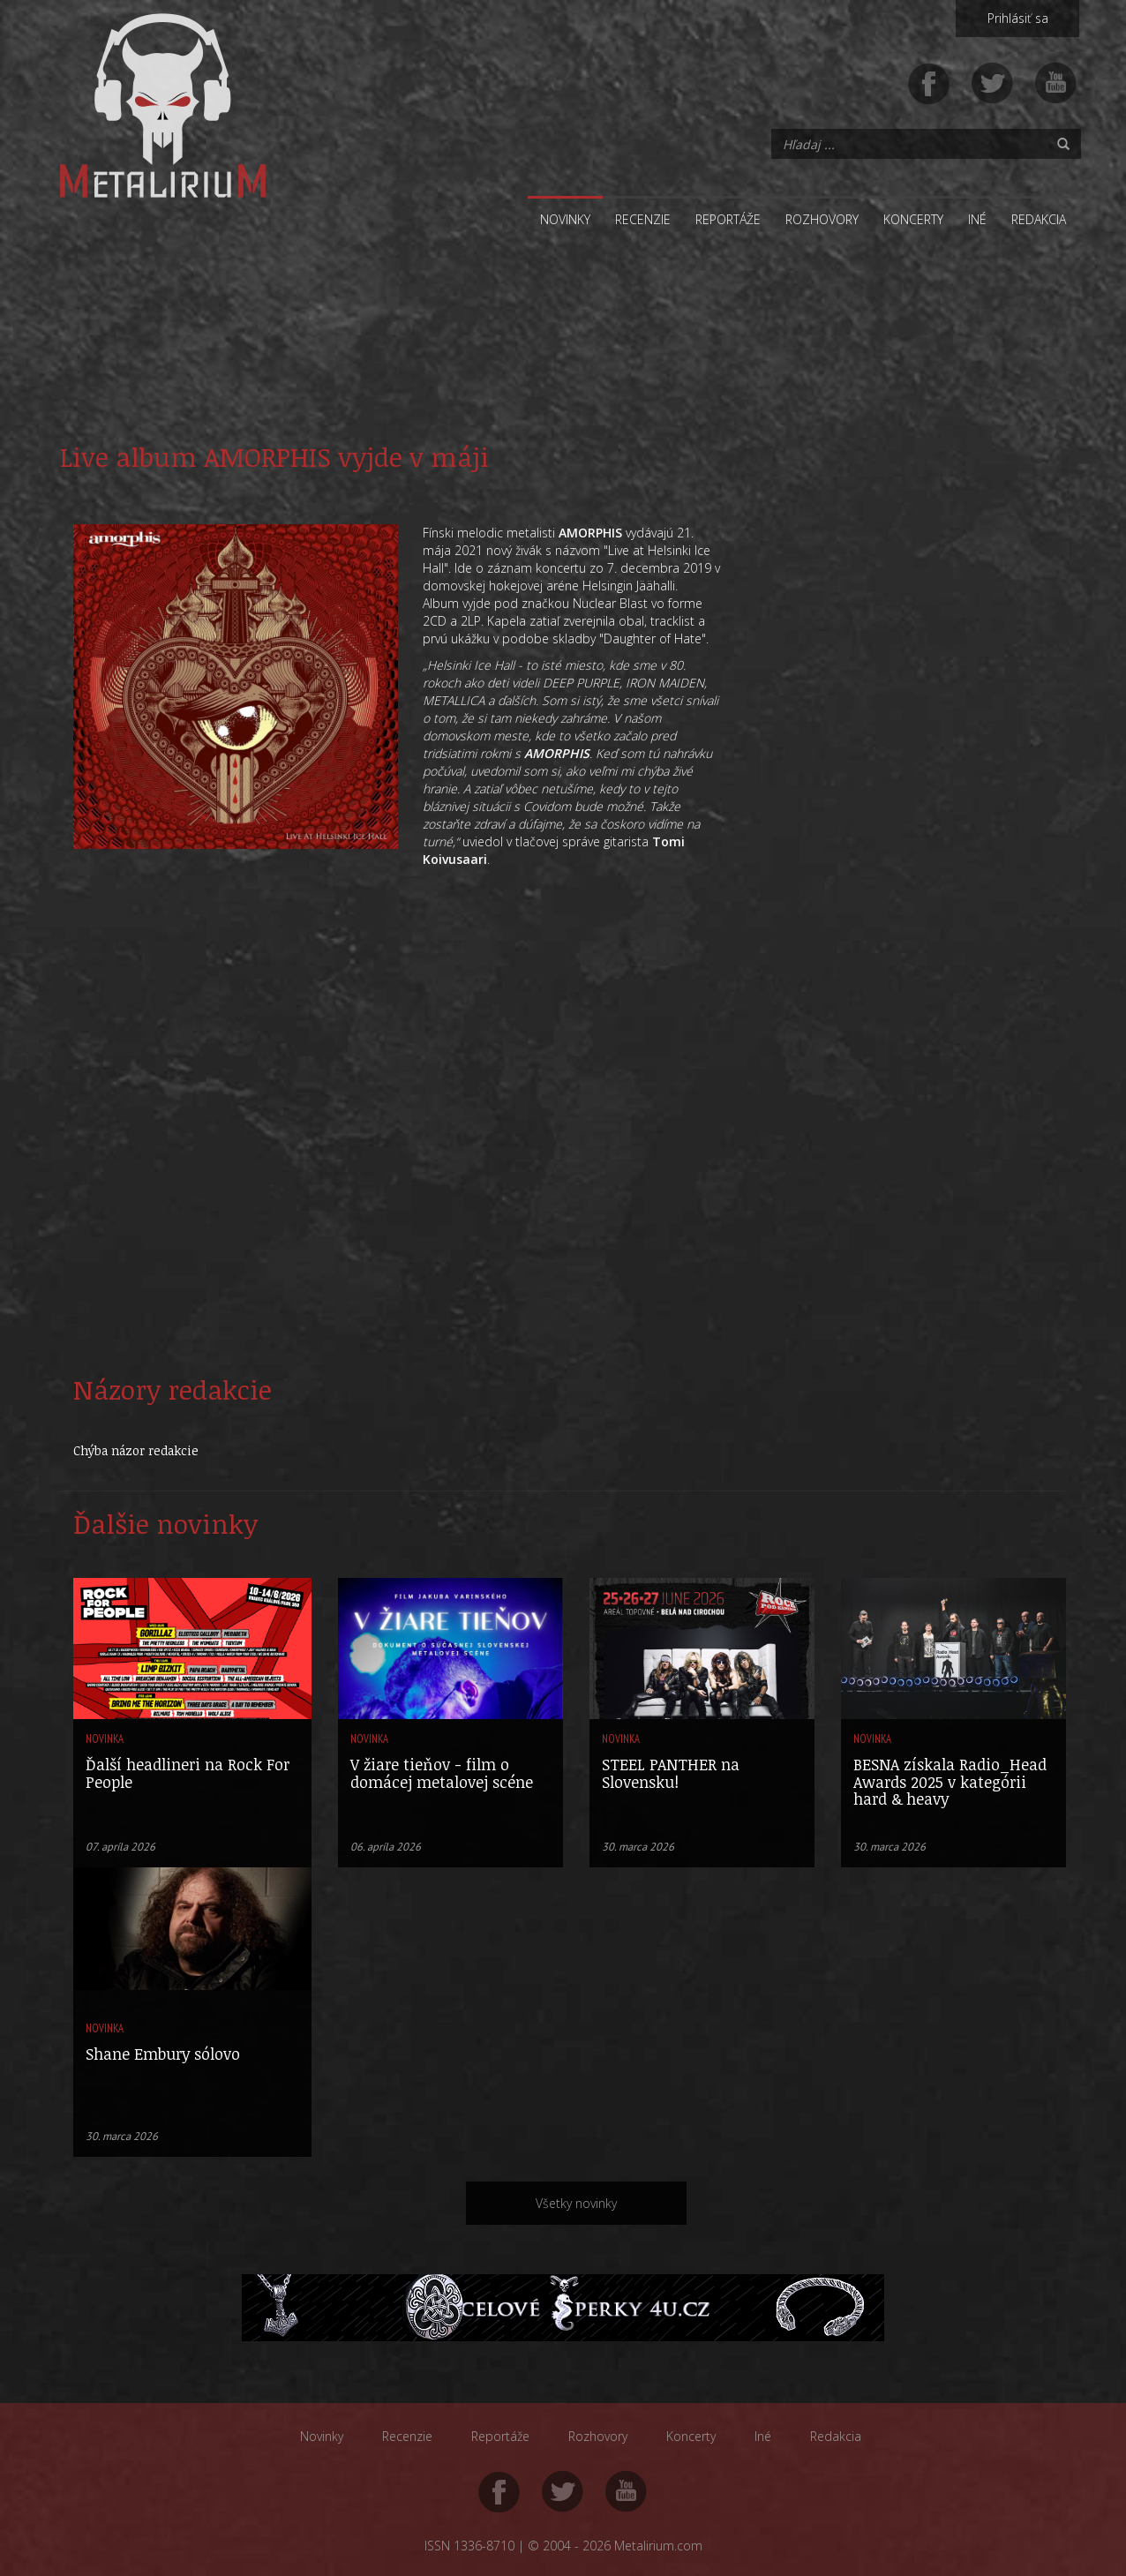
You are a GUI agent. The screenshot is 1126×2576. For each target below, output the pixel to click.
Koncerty (913, 219)
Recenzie (643, 219)
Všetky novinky (576, 2203)
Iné (977, 219)
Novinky (565, 219)
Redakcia (1038, 219)
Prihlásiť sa (1017, 18)
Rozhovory (822, 219)
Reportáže (728, 219)
